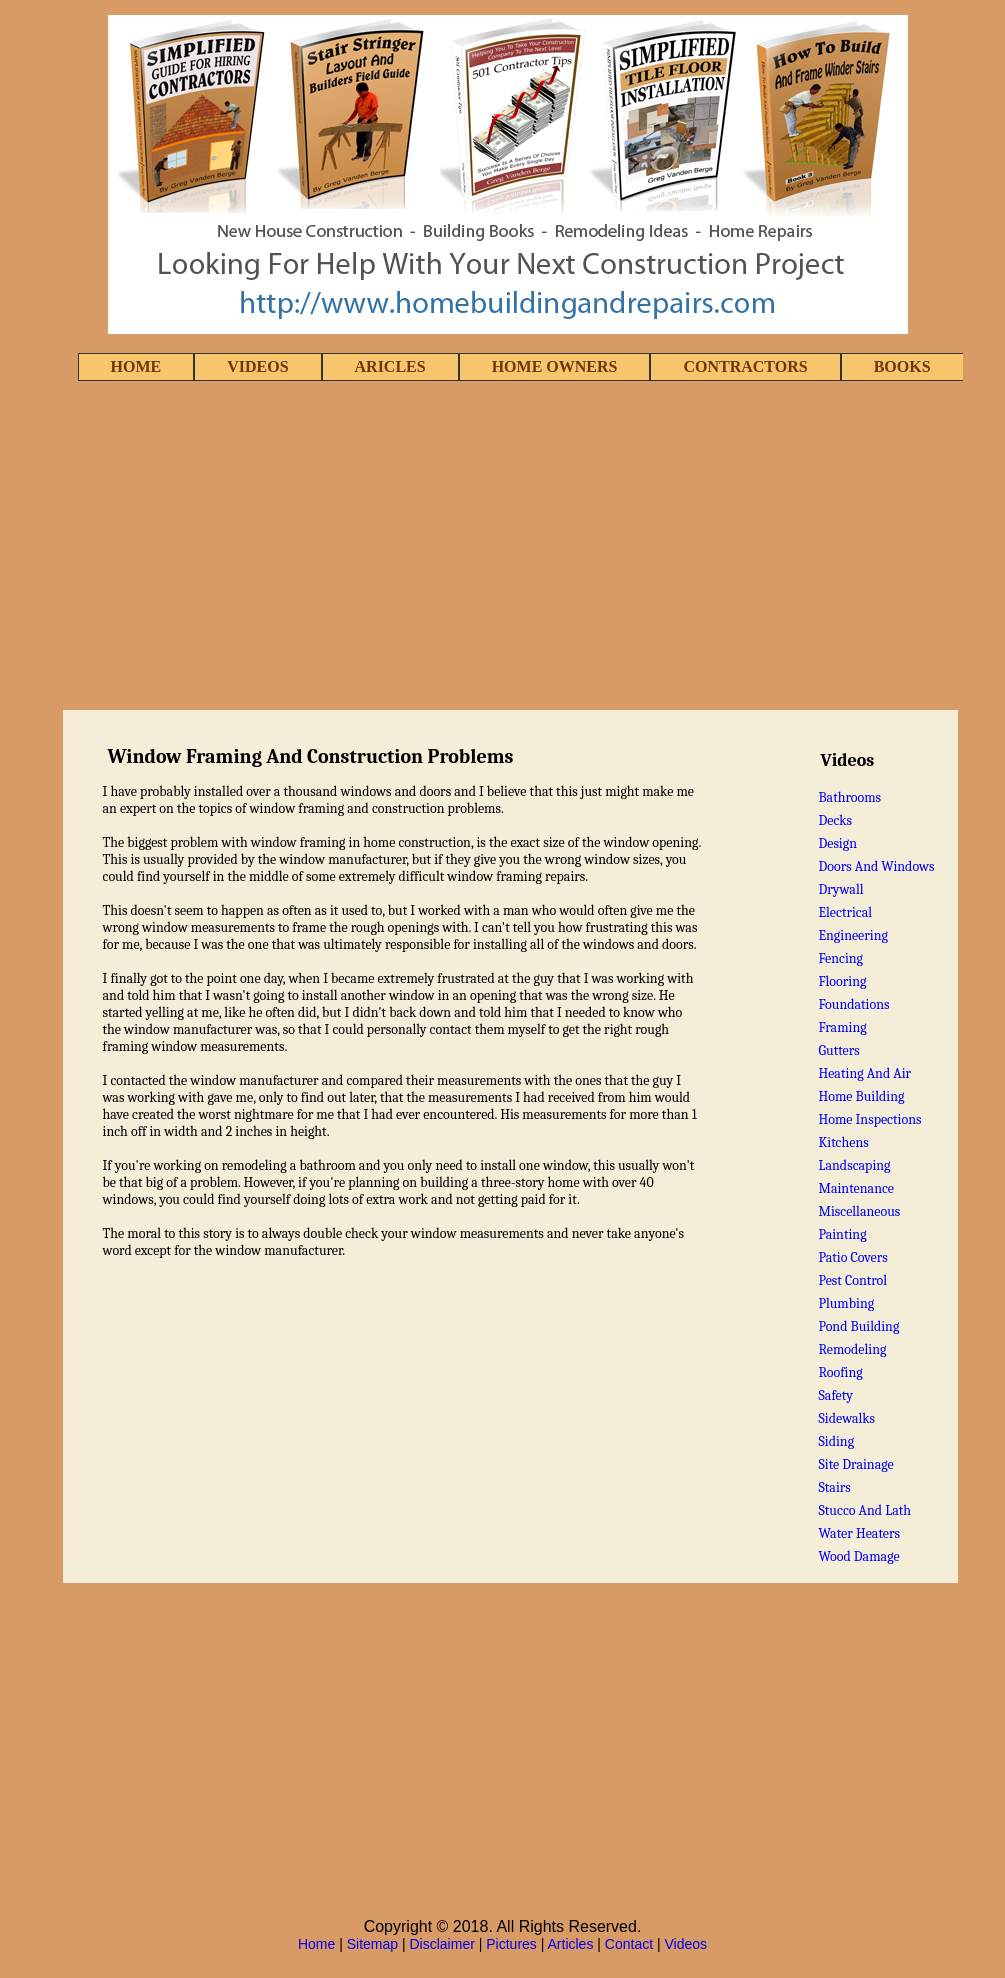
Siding (836, 1441)
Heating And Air (864, 1073)
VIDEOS (257, 366)
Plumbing (846, 1303)
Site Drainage (855, 1464)
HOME (136, 366)
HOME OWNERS (555, 366)
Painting (842, 1234)
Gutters (838, 1050)
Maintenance (856, 1188)
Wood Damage (858, 1556)
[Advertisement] (503, 547)
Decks (835, 820)
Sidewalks (846, 1418)
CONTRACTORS (745, 366)
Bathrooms (849, 797)
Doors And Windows (876, 866)
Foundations (853, 1004)
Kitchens (843, 1142)
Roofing (840, 1372)
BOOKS (902, 366)
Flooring (842, 981)
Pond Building (858, 1326)
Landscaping (854, 1165)
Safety (835, 1395)
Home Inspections (869, 1119)
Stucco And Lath (864, 1510)
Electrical (845, 912)
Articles (571, 1944)
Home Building (861, 1096)
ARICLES (390, 366)
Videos (686, 1944)
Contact (629, 1944)
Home (316, 1944)
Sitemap (372, 1944)
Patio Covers (852, 1257)
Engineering (853, 935)
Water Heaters (859, 1533)
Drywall (840, 889)
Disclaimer (442, 1944)
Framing (842, 1027)
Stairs (834, 1487)
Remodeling (852, 1349)
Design (837, 843)
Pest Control (852, 1280)
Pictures (511, 1944)
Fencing (840, 958)
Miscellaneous (859, 1211)
